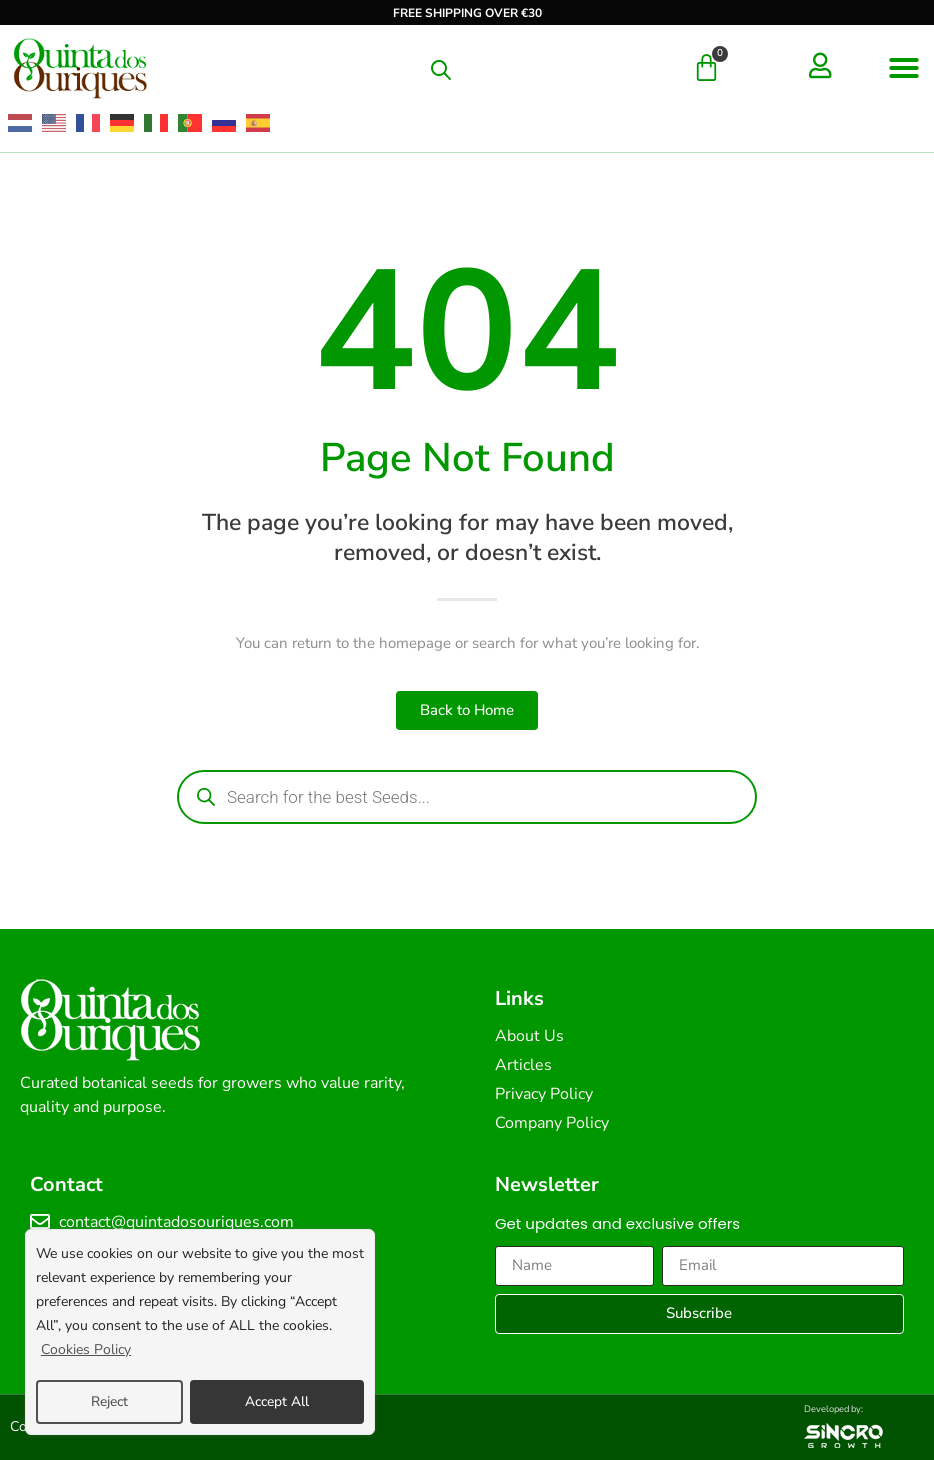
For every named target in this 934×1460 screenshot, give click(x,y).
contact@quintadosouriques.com (176, 1222)
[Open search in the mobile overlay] (441, 70)
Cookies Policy (86, 1351)
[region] (200, 1333)
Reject (109, 1401)
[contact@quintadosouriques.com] (40, 1222)
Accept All (277, 1401)
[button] (904, 68)
